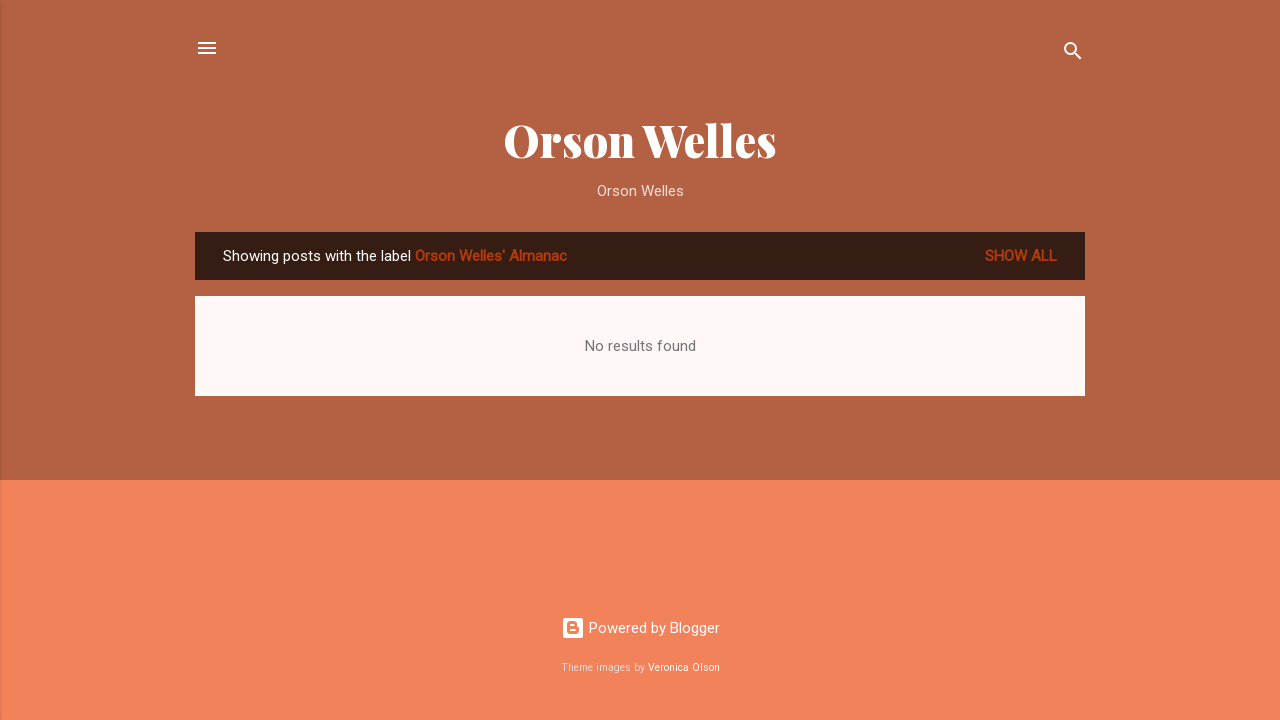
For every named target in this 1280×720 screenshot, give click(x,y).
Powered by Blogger (640, 628)
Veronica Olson (684, 667)
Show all (1021, 256)
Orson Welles (640, 139)
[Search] (1073, 54)
